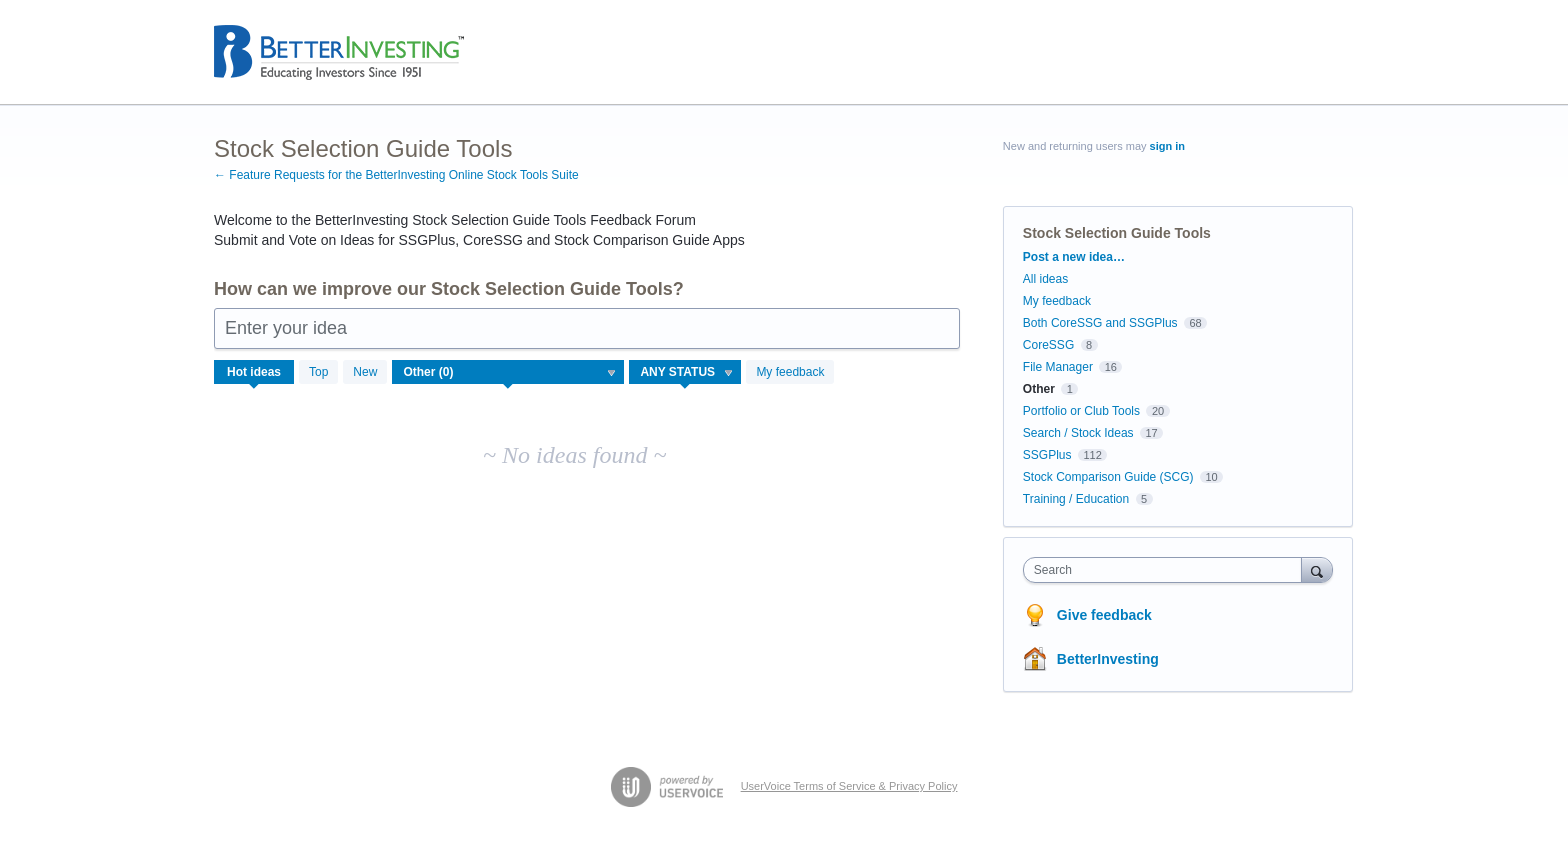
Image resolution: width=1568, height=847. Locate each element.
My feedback (790, 372)
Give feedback (1104, 615)
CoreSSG (1048, 345)
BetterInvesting (1108, 659)
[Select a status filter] (686, 373)
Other (1039, 389)
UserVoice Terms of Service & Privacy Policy (849, 786)
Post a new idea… (1074, 257)
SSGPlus (1047, 455)
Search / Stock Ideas (1078, 433)
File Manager (1058, 367)
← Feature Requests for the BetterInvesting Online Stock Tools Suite (396, 175)
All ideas (1045, 279)
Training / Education (1076, 499)
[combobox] (1167, 570)
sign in (1167, 146)
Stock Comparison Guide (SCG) (1108, 477)
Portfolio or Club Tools (1081, 411)
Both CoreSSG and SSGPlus (1100, 323)
